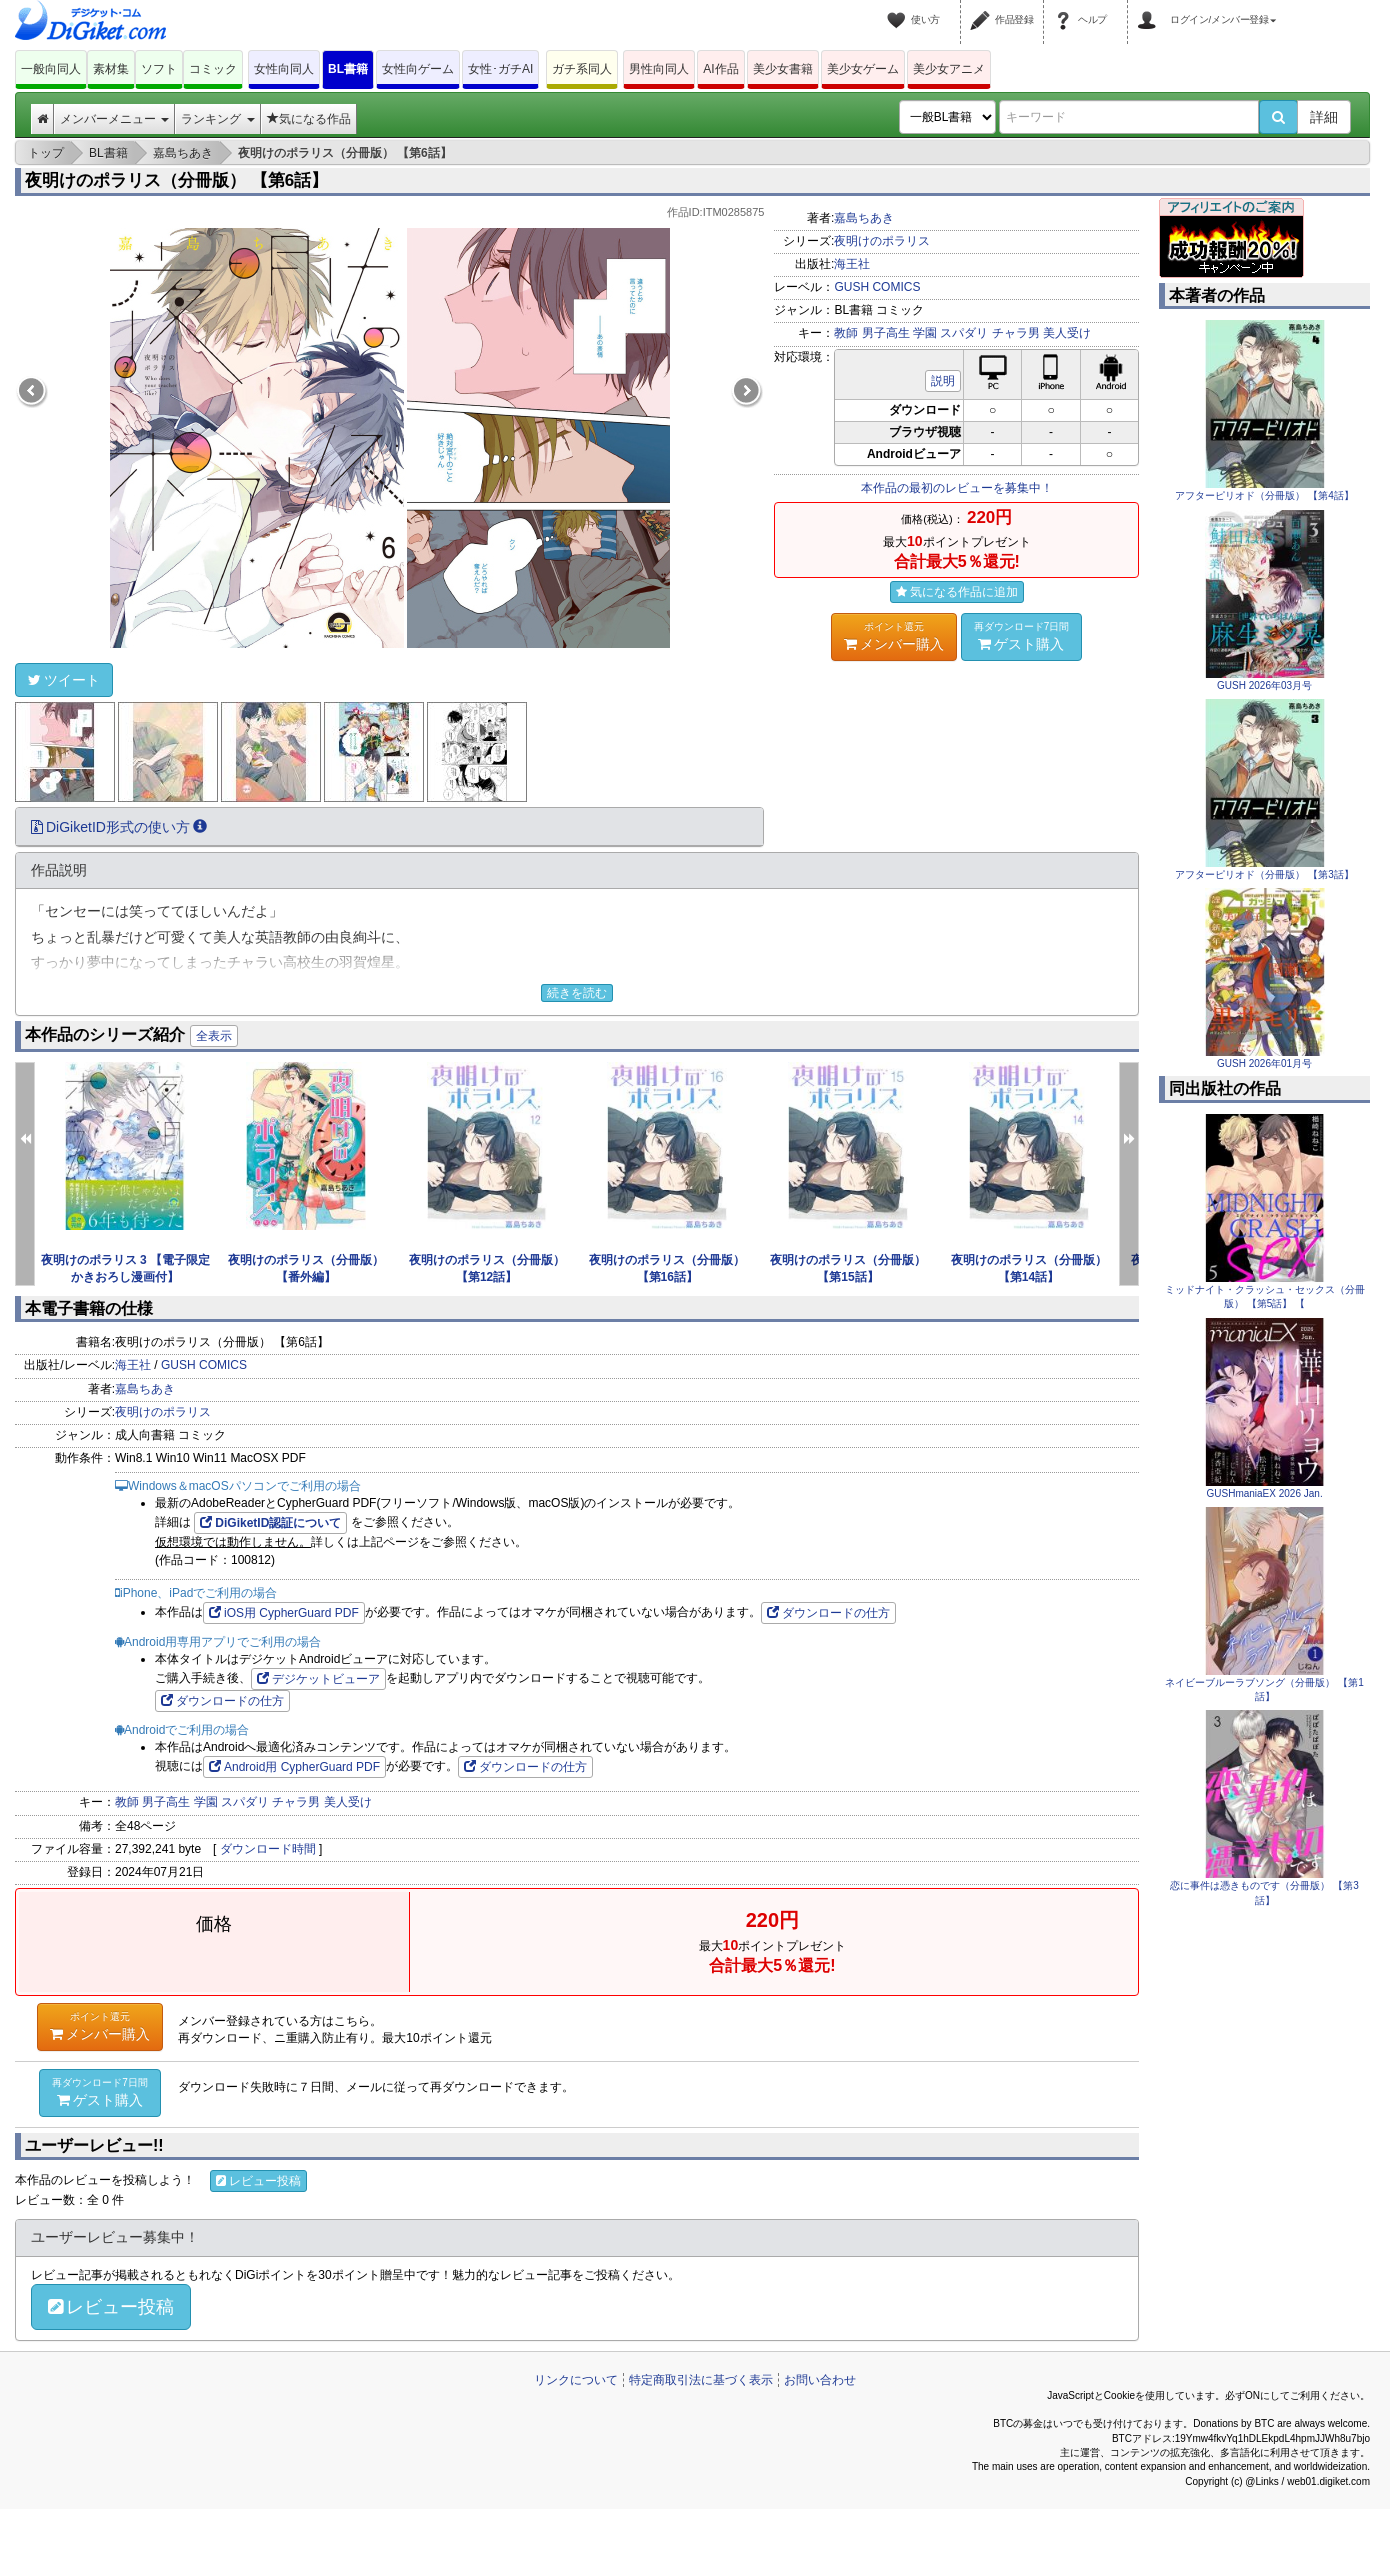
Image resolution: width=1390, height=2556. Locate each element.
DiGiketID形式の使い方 (119, 827)
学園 (925, 333)
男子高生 (886, 333)
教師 (846, 333)
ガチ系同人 (582, 69)
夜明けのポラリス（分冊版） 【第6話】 (176, 180)
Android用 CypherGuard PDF (294, 1767)
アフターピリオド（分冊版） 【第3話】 (1264, 874)
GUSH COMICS (877, 287)
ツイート (64, 680)
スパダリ (964, 333)
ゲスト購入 (1022, 636)
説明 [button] (943, 381)
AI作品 (720, 69)
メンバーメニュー (114, 119)
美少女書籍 (783, 69)
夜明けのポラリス (882, 241)
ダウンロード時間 (268, 1849)
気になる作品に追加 (957, 592)
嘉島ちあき (864, 218)
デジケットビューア (318, 1679)
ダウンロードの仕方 (828, 1613)
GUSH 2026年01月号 (1264, 1063)
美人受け (1067, 333)
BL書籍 (348, 69)
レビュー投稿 (258, 2181)
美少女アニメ (949, 69)
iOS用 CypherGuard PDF (284, 1613)
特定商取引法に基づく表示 (701, 2380)
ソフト (159, 69)
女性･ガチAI (500, 69)
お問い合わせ (820, 2380)
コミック (213, 69)
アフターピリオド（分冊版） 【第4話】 (1264, 495)
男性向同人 (659, 69)
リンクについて (576, 2380)
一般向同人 (51, 69)
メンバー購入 (894, 636)
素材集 (111, 69)
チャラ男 (1016, 333)
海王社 (852, 264)
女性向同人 (284, 69)
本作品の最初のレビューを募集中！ (957, 488)
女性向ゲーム (418, 69)
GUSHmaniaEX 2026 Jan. (1264, 1493)
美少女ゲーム (863, 69)
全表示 (214, 1036)
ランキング (217, 119)
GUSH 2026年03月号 (1264, 685)
